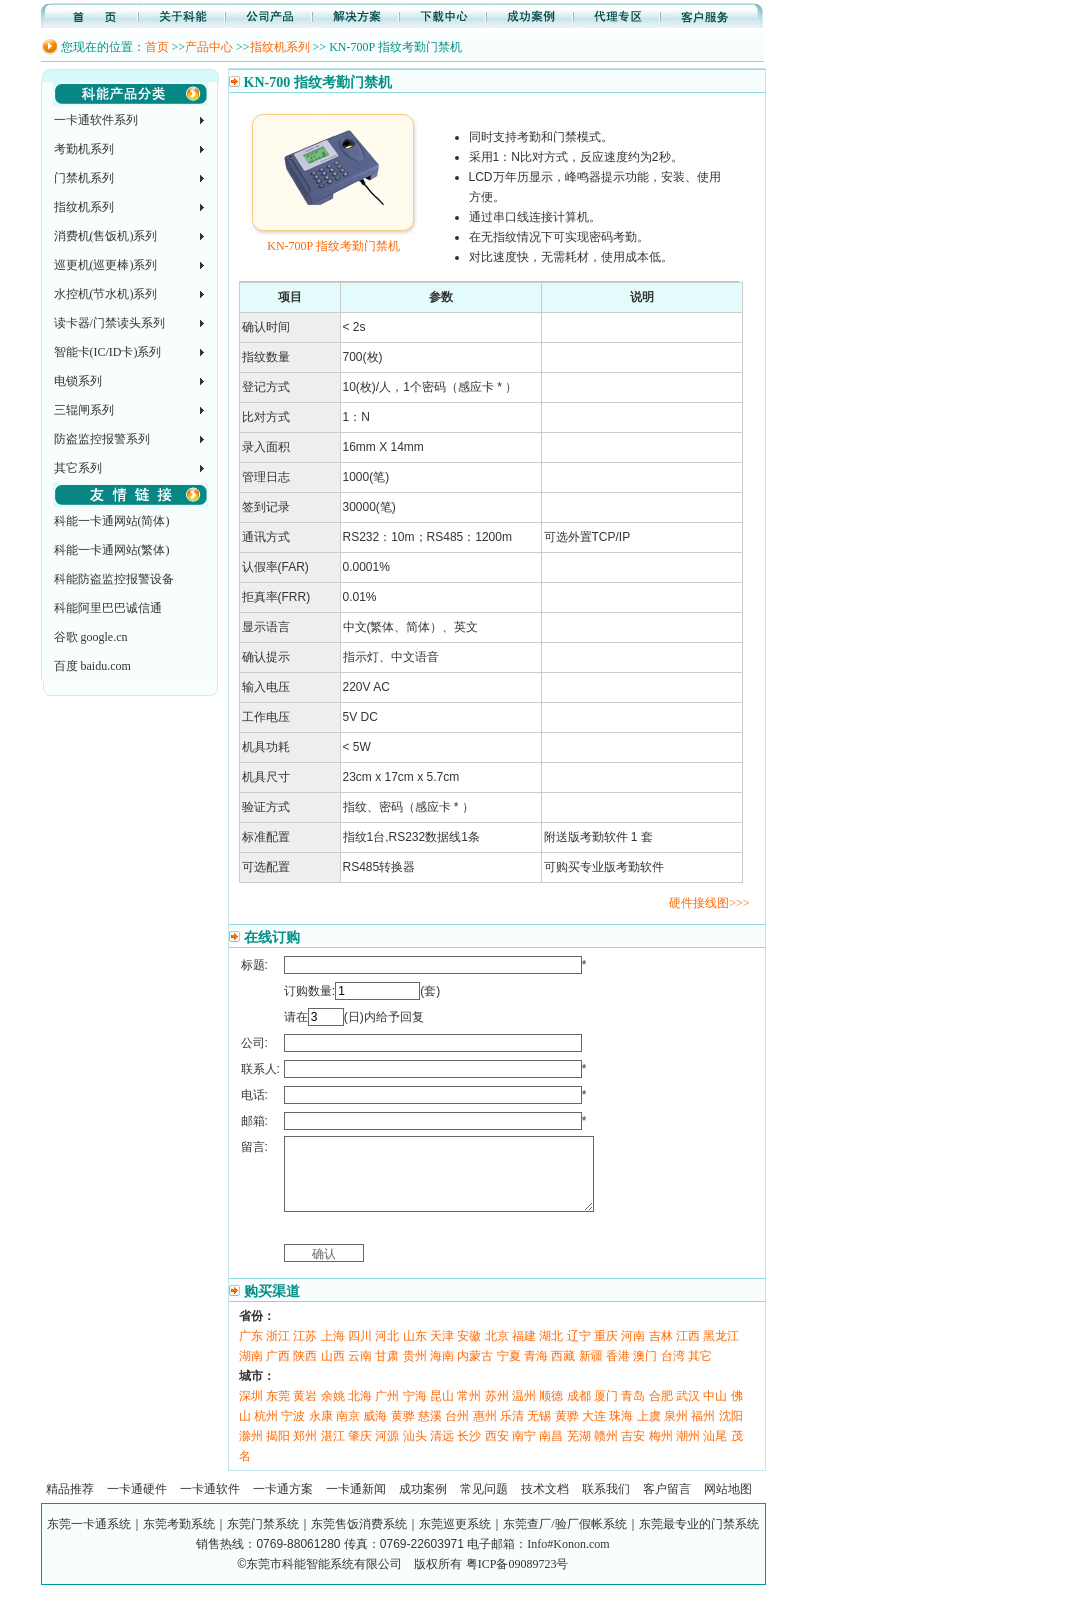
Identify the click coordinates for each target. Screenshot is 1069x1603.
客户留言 (667, 1504)
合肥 (661, 1411)
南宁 (524, 1451)
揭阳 (278, 1451)
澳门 (645, 1371)
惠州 (485, 1431)
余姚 (333, 1411)
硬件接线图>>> (709, 903)
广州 (387, 1411)
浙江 (278, 1351)
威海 (375, 1431)
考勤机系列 (84, 149)
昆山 (442, 1411)
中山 (715, 1411)
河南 (633, 1351)
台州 (457, 1431)
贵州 (415, 1371)
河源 (387, 1451)
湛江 (333, 1451)
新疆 (591, 1371)
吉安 (633, 1451)
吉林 (661, 1351)
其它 (700, 1371)
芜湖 (579, 1451)
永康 (321, 1431)
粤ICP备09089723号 (517, 1579)
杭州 (266, 1431)
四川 (360, 1351)
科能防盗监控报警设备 (114, 579)
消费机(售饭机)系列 (106, 236)
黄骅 (403, 1431)
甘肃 (387, 1371)
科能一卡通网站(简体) (112, 521)
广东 (251, 1351)
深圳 (251, 1411)
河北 (387, 1351)
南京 (348, 1431)
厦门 (606, 1411)
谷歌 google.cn (91, 637)
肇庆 (360, 1451)
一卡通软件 (210, 1504)
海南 (442, 1371)
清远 (442, 1451)
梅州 (661, 1451)
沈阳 (731, 1431)
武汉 (688, 1411)
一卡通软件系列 (96, 120)
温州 (524, 1411)
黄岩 (305, 1411)
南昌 (551, 1451)
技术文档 (545, 1504)
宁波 (293, 1431)
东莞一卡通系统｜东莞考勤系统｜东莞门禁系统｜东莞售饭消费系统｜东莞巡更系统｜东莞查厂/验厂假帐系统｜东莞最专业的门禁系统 (402, 1539)
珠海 (621, 1431)
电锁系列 (78, 381)
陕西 (305, 1371)
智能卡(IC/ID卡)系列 (108, 352)
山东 (415, 1351)
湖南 (251, 1371)
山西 (333, 1371)
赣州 (606, 1451)
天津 (442, 1351)
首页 (157, 47)
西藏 (563, 1371)
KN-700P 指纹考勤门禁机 (333, 239)
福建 (524, 1351)
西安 (497, 1451)
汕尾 (715, 1451)
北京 (497, 1351)
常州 (469, 1411)
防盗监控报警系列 (102, 439)
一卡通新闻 (356, 1504)
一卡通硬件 (137, 1504)
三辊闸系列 (84, 410)
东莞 (278, 1411)
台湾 (673, 1371)
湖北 (551, 1351)
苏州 (497, 1411)
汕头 (415, 1451)
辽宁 (579, 1351)
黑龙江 (721, 1351)
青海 (536, 1371)
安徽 (469, 1351)
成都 (579, 1411)
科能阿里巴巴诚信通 (108, 608)
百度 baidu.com (92, 666)
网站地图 (728, 1504)
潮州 (688, 1451)
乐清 (512, 1431)
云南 (360, 1371)
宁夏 (509, 1371)
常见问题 (484, 1504)
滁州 (251, 1451)
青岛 (633, 1411)
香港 (618, 1371)
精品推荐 (70, 1504)
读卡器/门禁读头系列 (109, 323)
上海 (333, 1351)
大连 (594, 1431)
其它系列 (78, 468)
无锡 (539, 1431)
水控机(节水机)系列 (106, 294)
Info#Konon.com (568, 1559)
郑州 (305, 1451)
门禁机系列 (84, 178)
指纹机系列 (280, 47)
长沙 (469, 1451)
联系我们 (606, 1504)
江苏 (305, 1351)
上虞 (649, 1431)
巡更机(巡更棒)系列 (106, 265)
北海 (360, 1411)
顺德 (551, 1411)
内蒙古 (475, 1371)
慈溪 (430, 1431)
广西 (278, 1371)
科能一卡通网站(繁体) (112, 550)
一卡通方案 (283, 1504)
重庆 (606, 1351)
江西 (688, 1351)
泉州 (676, 1431)
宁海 (415, 1411)
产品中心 (209, 47)
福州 (703, 1431)
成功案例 (423, 1504)
